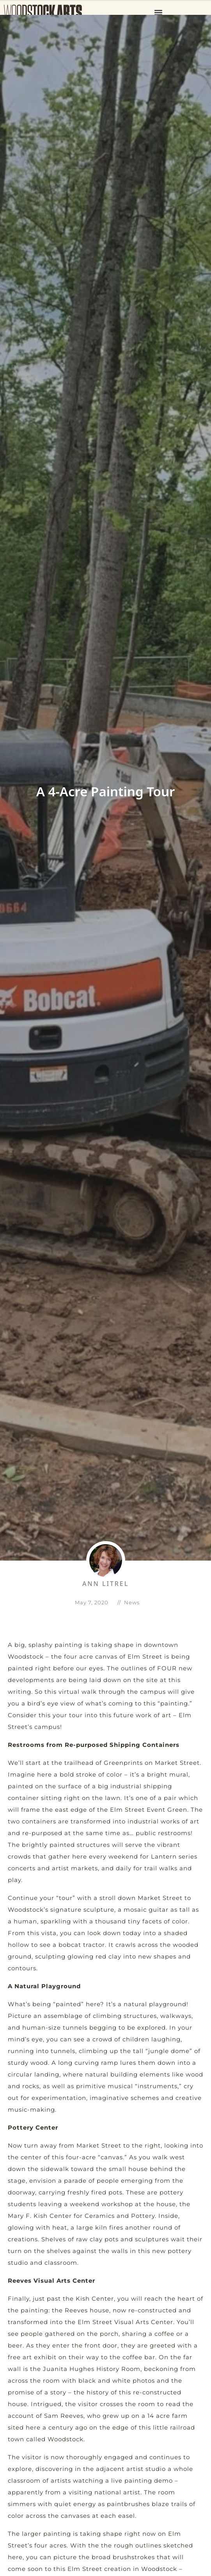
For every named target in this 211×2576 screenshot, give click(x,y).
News (132, 1602)
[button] (158, 12)
